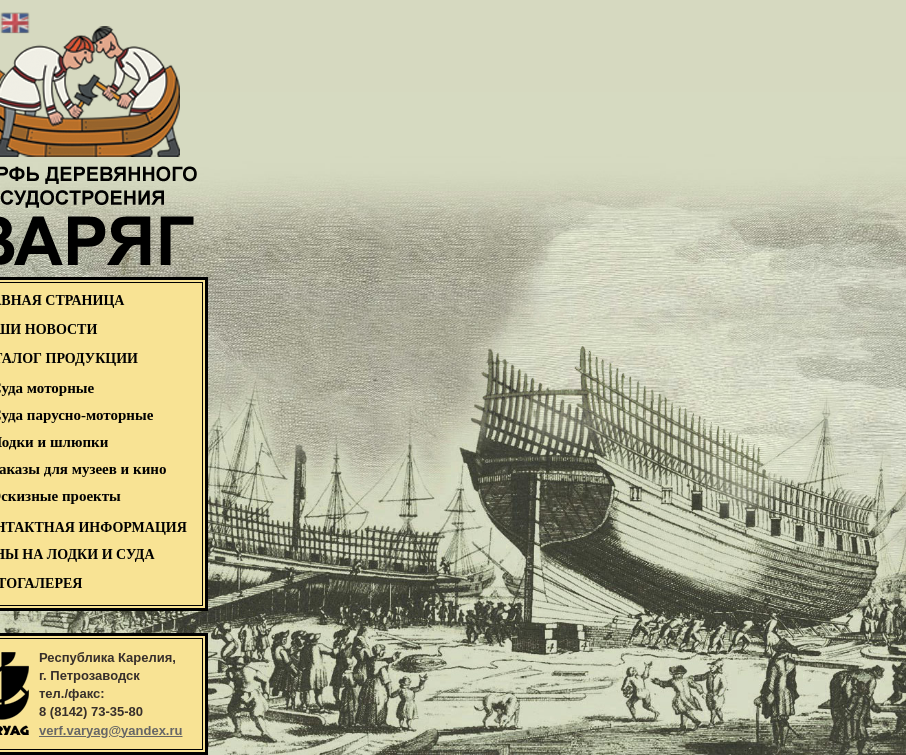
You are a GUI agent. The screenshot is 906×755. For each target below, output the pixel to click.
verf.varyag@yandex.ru (110, 730)
